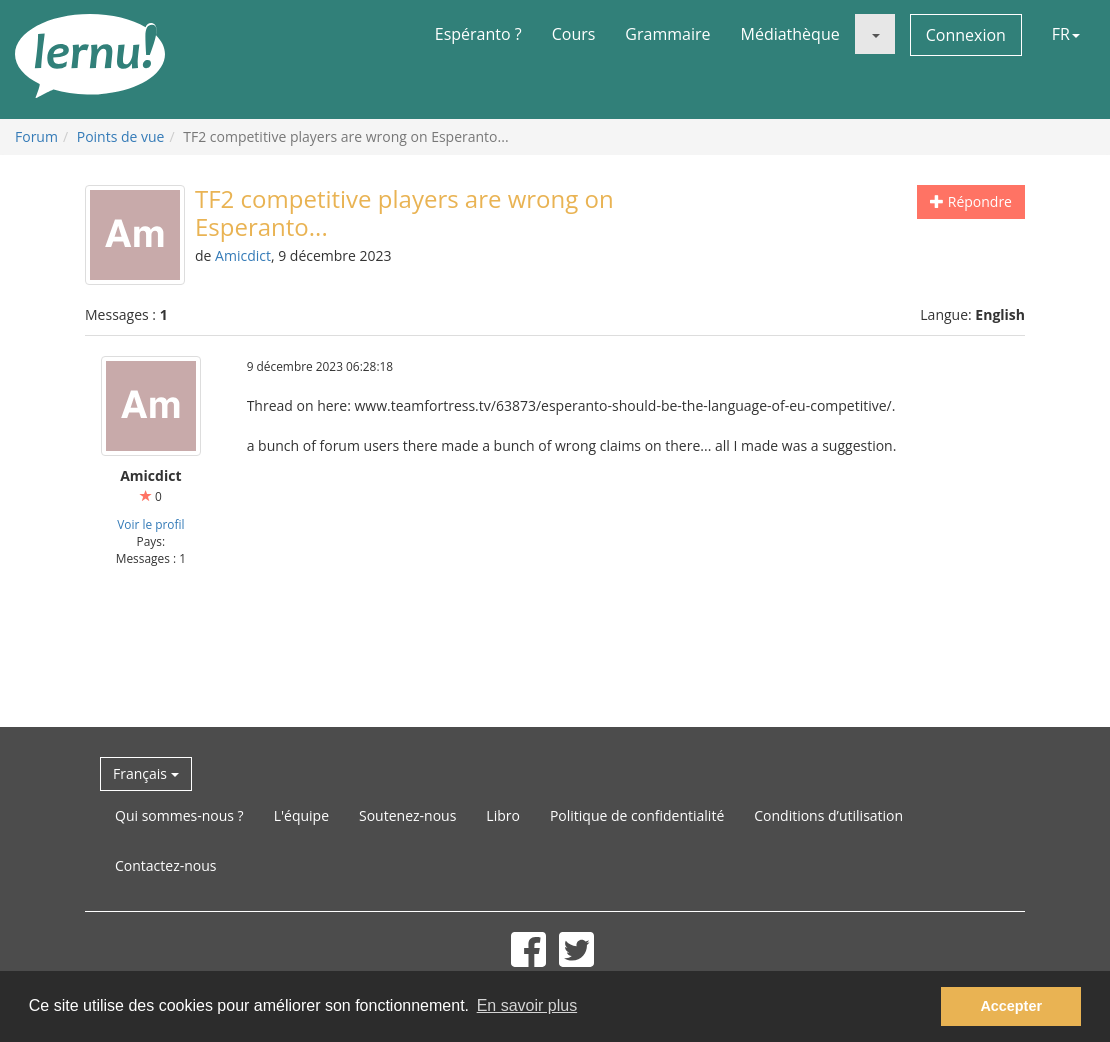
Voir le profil (150, 524)
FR (1066, 34)
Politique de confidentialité (637, 815)
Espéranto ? (478, 34)
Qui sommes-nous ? (179, 815)
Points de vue (121, 136)
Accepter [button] (1011, 1006)
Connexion (966, 35)
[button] (875, 34)
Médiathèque (790, 34)
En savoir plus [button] (527, 1005)
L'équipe (301, 815)
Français (146, 773)
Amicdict (243, 255)
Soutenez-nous (407, 815)
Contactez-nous (166, 865)
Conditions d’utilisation (828, 815)
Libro (503, 815)
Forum (36, 136)
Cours (574, 34)
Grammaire (667, 34)
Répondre (971, 201)
